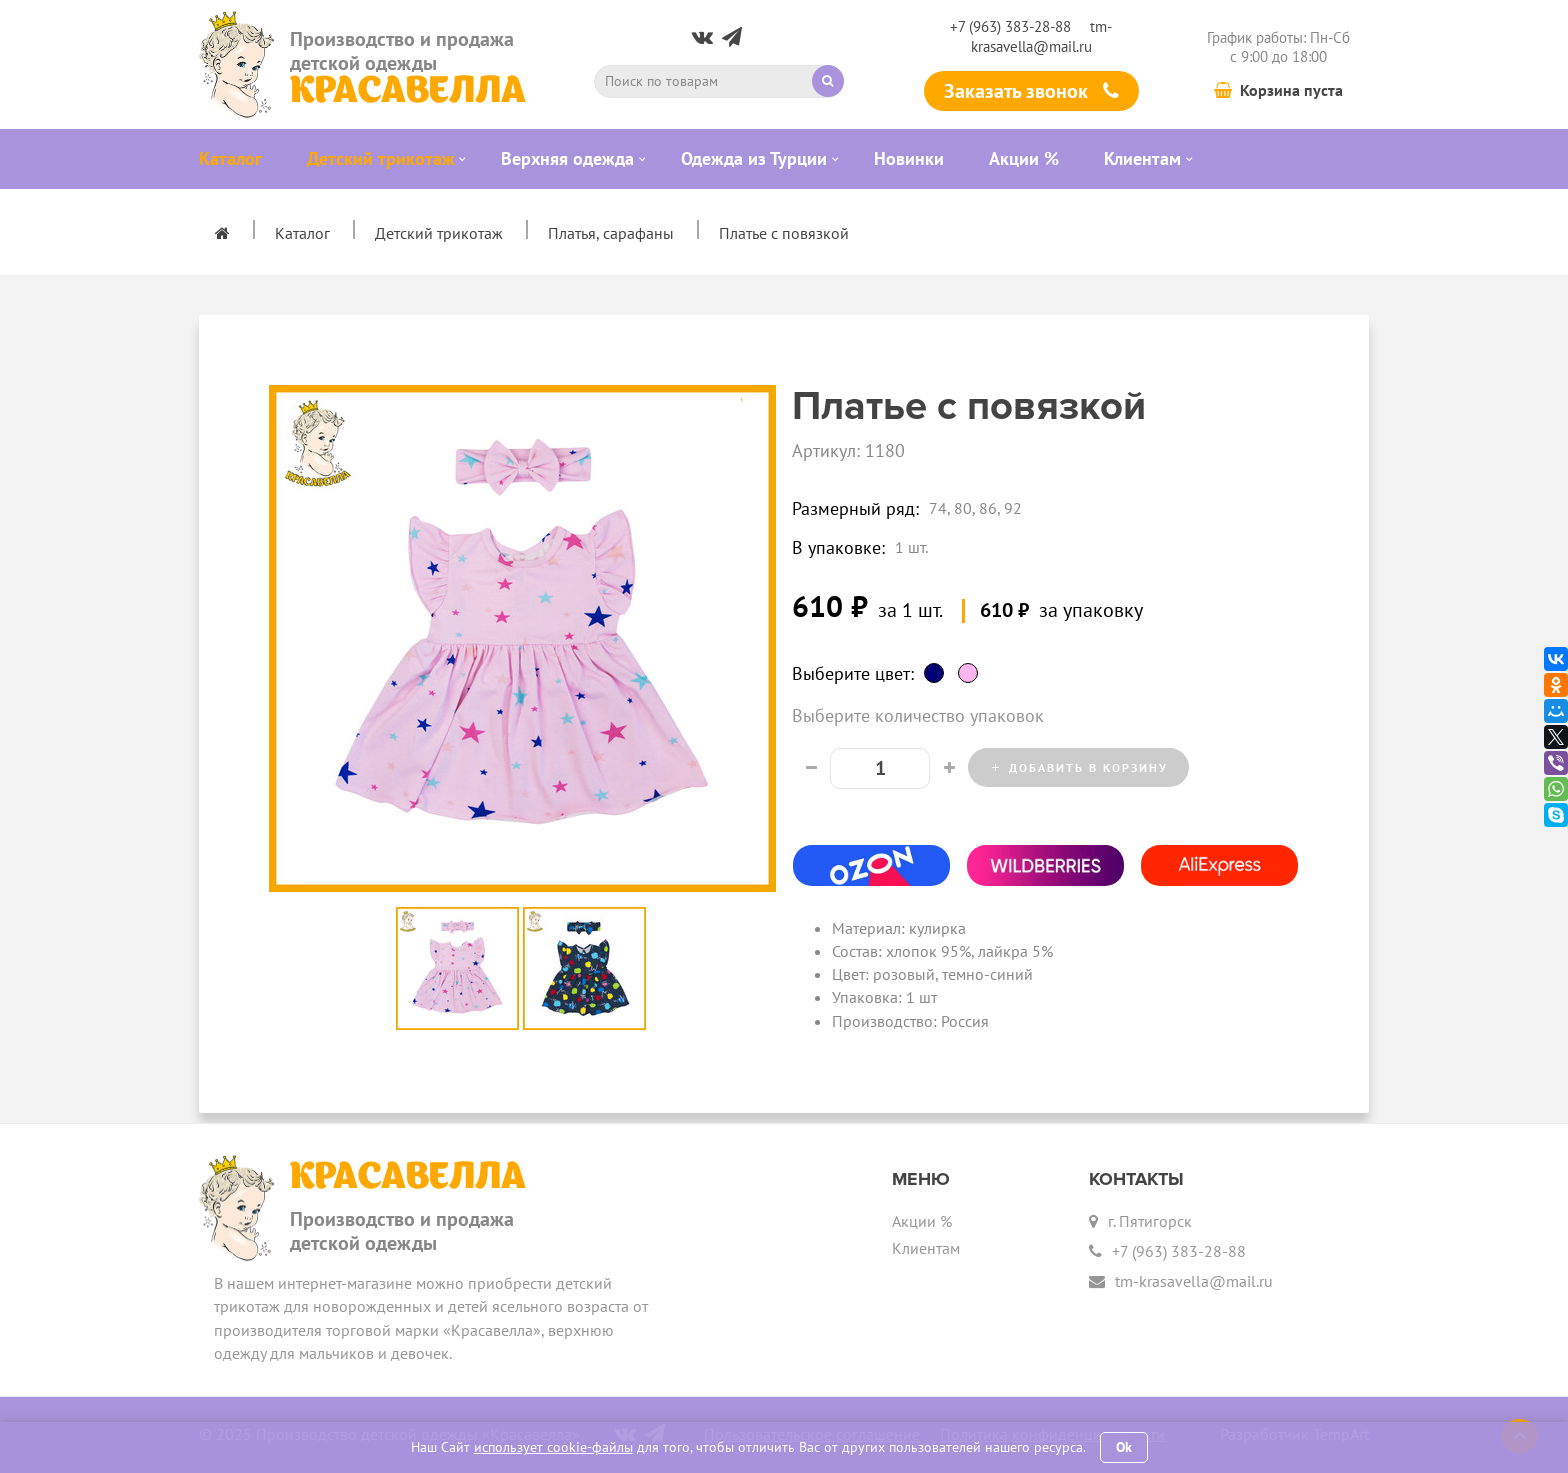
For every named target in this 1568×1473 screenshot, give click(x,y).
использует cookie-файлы (553, 1447)
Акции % (922, 1221)
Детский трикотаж (439, 233)
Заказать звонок (1031, 91)
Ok (1124, 1447)
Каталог (302, 233)
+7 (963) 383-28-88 (1010, 26)
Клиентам (926, 1248)
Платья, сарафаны (611, 233)
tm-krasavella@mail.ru (1042, 36)
